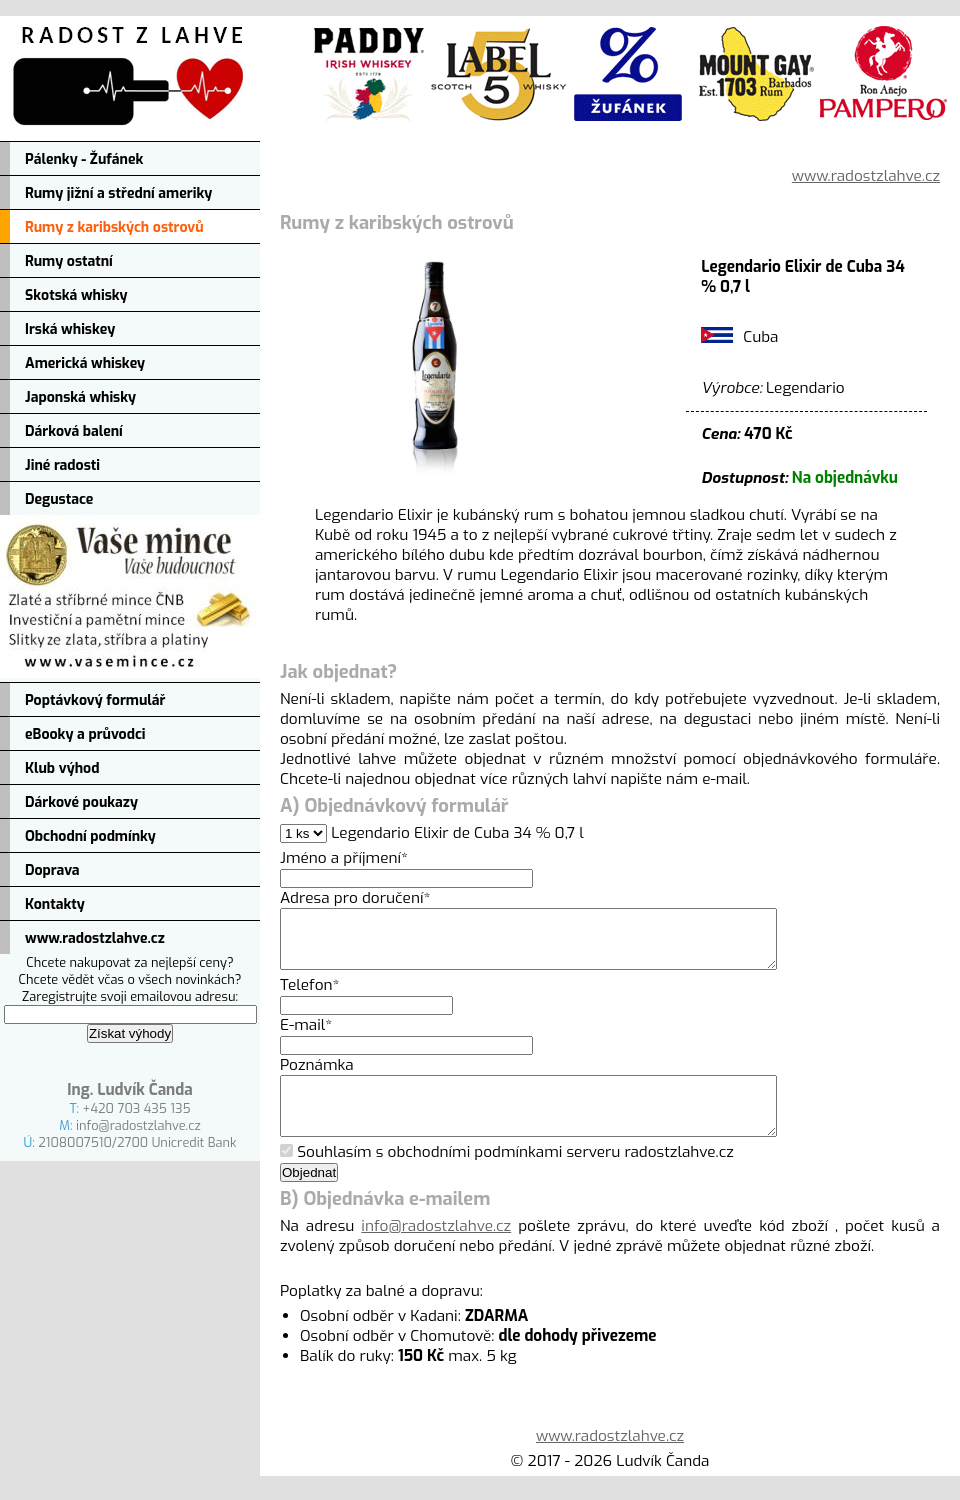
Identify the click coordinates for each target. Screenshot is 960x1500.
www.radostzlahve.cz (95, 938)
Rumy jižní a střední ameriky (118, 193)
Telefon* (310, 997)
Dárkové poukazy (81, 802)
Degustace (59, 499)
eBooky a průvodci (85, 734)
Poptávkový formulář (95, 700)
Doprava (52, 870)
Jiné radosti (62, 465)
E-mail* (306, 1037)
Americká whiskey (85, 363)
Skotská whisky (76, 295)
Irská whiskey (70, 329)
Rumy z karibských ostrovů (114, 227)
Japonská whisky (80, 397)
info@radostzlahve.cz (138, 1125)
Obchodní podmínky (90, 836)
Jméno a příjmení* (344, 858)
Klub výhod (62, 768)
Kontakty (55, 904)
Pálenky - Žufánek (84, 159)
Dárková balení (74, 431)
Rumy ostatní (69, 261)
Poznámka (317, 1077)
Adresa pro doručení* (355, 898)
